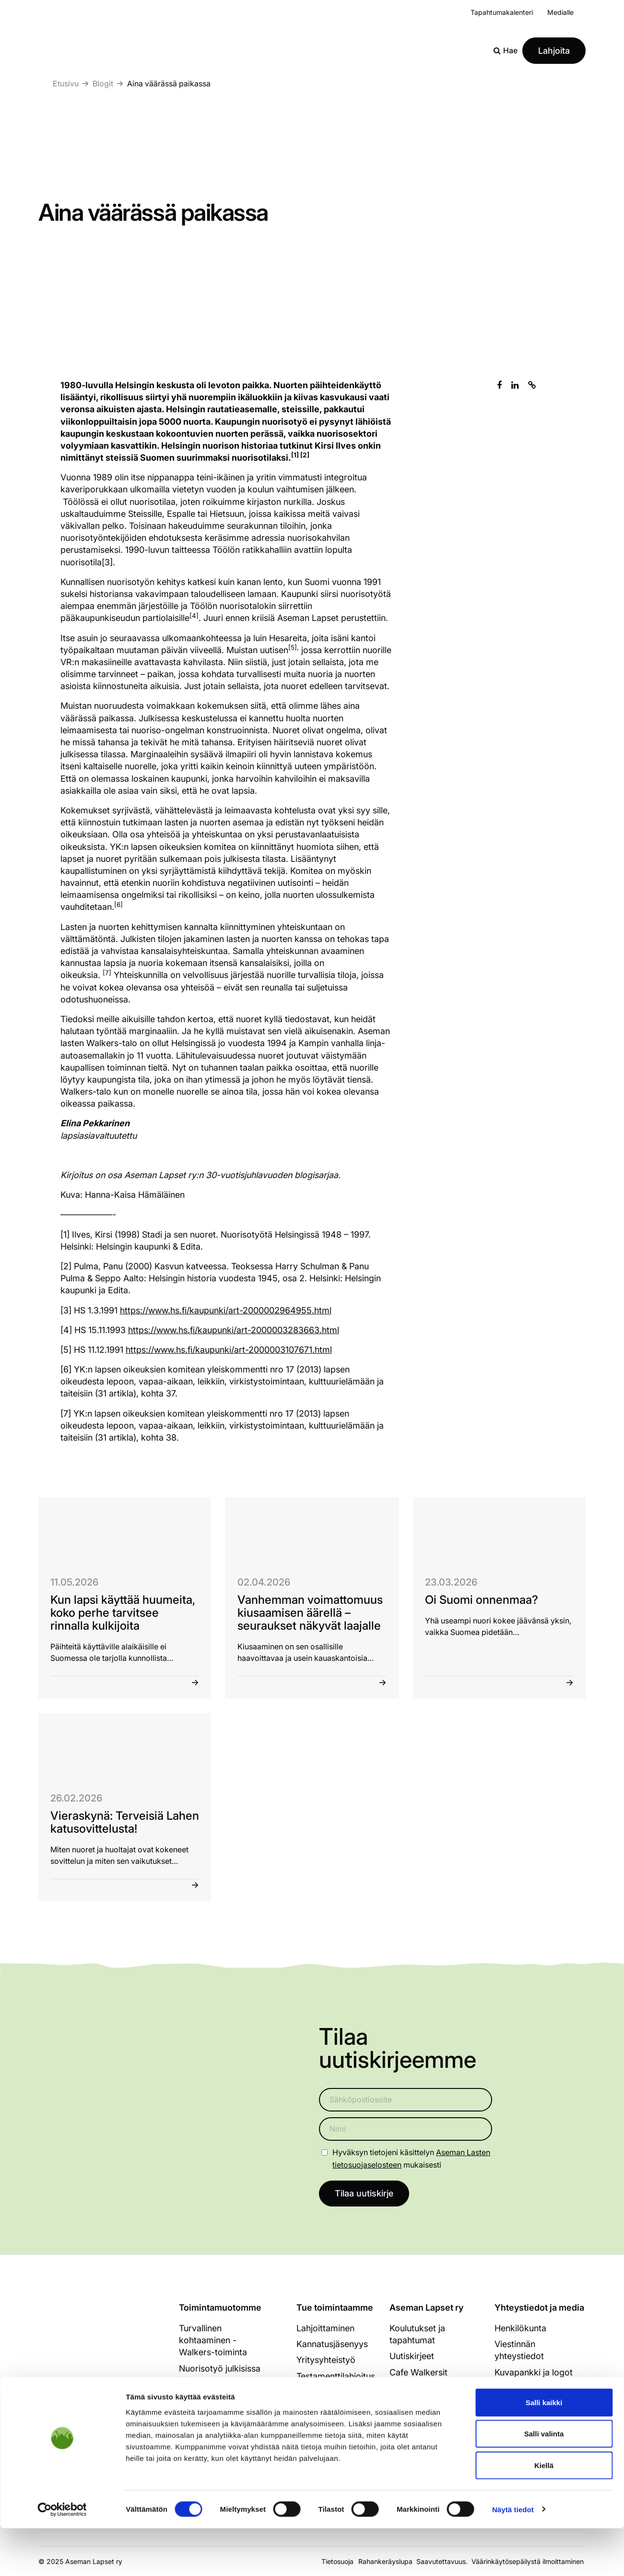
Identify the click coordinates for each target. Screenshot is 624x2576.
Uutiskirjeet (411, 2357)
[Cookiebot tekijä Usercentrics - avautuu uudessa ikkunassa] (62, 2557)
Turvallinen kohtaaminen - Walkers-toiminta (213, 2341)
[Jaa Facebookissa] (499, 385)
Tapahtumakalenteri (502, 12)
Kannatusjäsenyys (332, 2344)
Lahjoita (554, 51)
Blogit (103, 83)
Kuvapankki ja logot (533, 2373)
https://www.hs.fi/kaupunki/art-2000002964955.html (225, 1310)
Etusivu (66, 83)
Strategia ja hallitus (426, 2389)
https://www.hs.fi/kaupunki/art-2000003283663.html (233, 1330)
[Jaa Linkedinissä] (514, 385)
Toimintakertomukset (431, 2404)
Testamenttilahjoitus (335, 2377)
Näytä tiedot (513, 2557)
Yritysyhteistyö (325, 2361)
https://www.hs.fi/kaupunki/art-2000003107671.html (229, 1350)
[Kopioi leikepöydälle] (532, 385)
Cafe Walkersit (418, 2373)
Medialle (560, 12)
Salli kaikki (544, 2450)
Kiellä (543, 2513)
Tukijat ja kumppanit (429, 2420)
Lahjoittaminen (325, 2329)
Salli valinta (544, 2482)
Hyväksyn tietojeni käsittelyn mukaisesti (411, 2158)
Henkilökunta (520, 2329)
